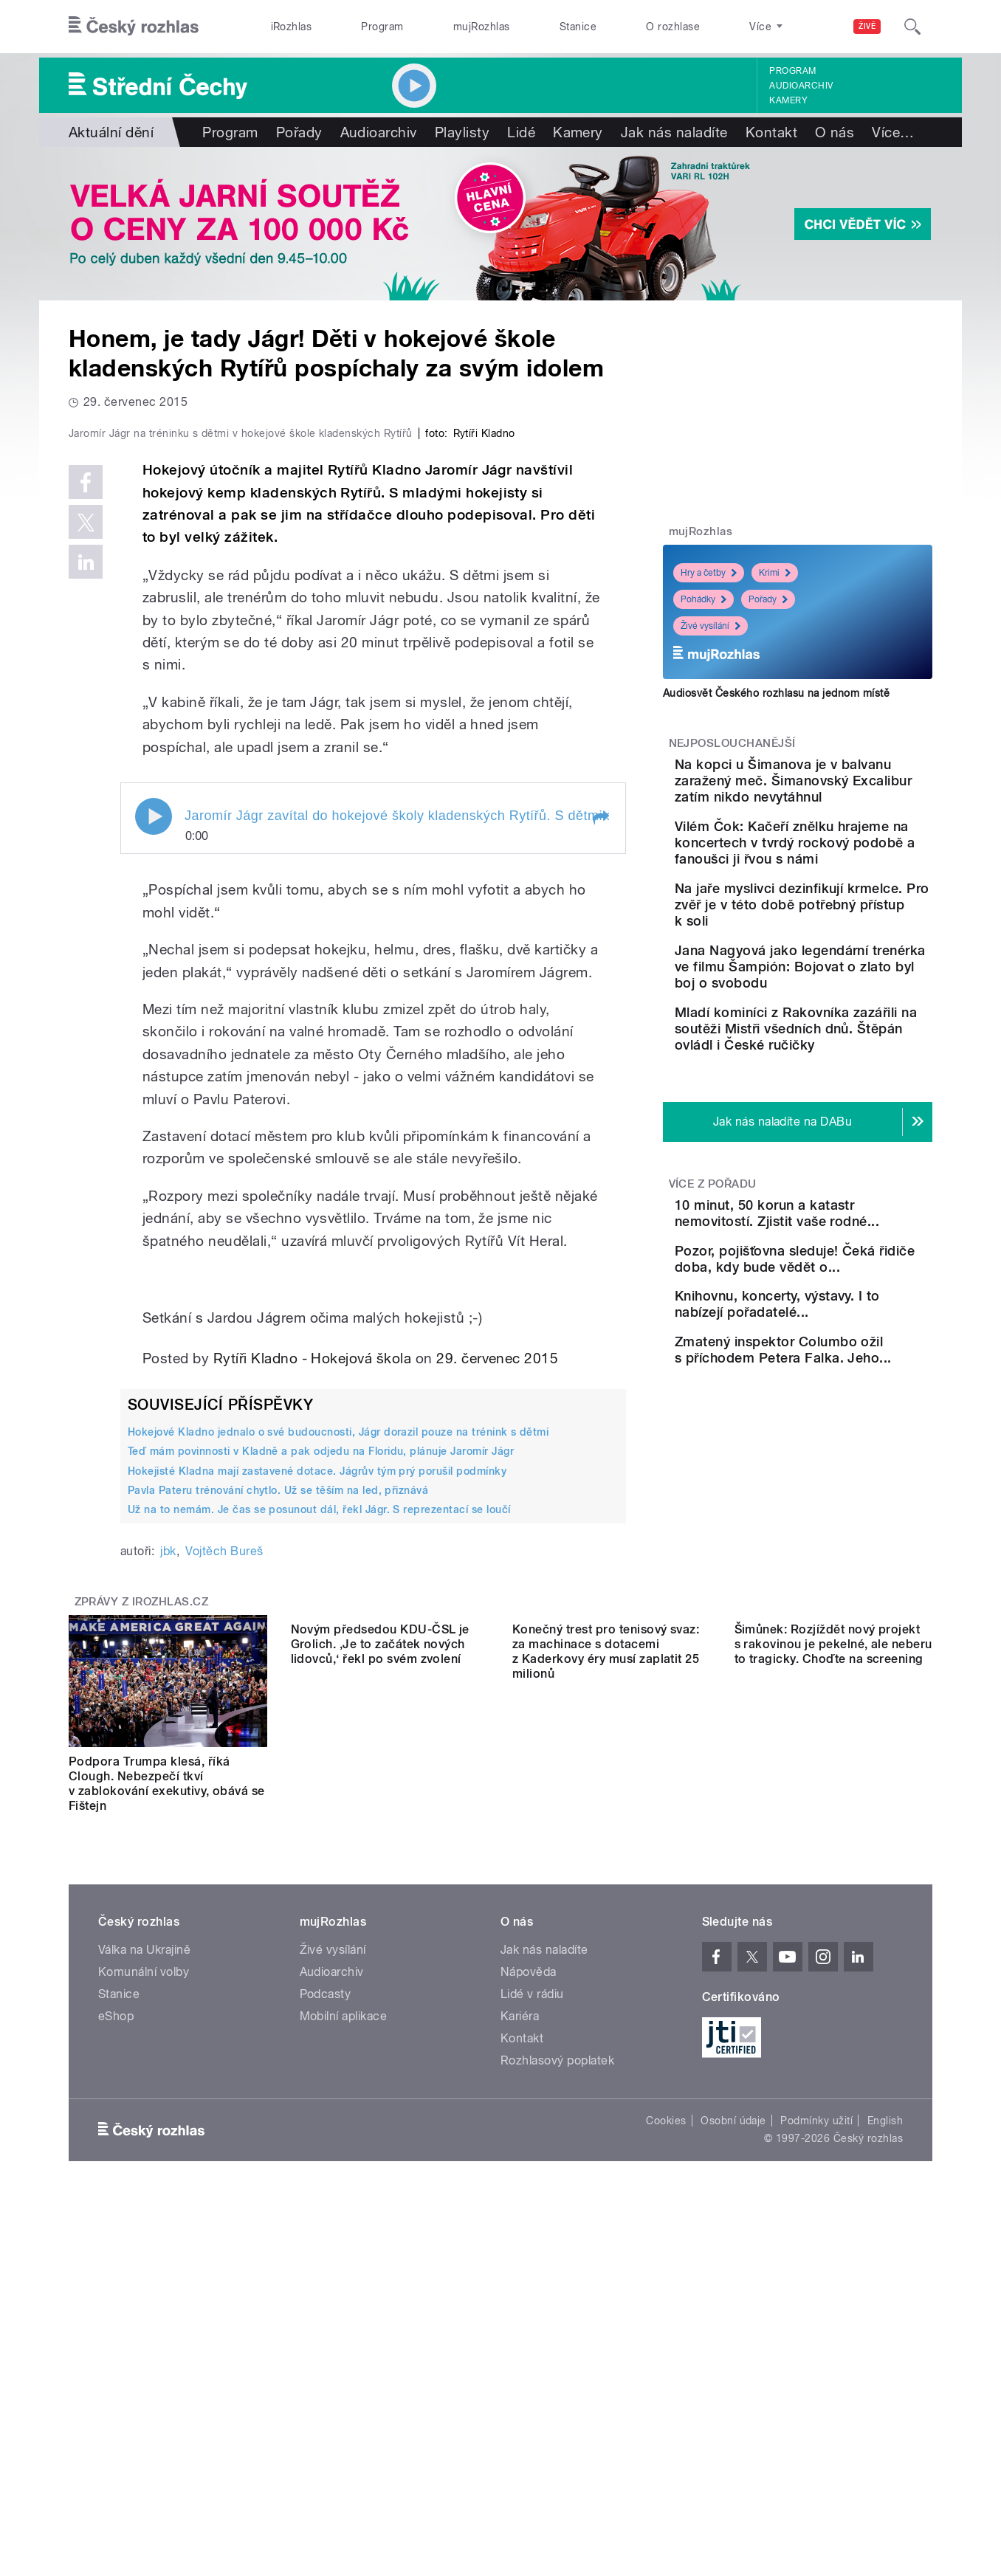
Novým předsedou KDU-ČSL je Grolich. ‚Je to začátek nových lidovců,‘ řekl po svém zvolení (380, 2090)
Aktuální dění (111, 132)
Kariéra (519, 2330)
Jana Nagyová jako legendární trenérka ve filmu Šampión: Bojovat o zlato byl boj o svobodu (839, 1023)
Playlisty (462, 132)
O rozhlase (673, 26)
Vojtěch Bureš (224, 1865)
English (885, 2434)
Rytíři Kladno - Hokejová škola (312, 1671)
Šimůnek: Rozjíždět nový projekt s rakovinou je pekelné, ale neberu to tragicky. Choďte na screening (833, 2090)
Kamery (788, 100)
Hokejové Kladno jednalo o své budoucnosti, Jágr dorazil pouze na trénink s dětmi (338, 1746)
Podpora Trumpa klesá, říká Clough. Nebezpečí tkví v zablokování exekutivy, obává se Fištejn (167, 2097)
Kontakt (771, 132)
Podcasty (325, 2308)
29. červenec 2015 (497, 1671)
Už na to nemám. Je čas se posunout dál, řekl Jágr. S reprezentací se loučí (319, 1823)
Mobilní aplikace (344, 2330)
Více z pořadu (713, 1264)
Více (893, 132)
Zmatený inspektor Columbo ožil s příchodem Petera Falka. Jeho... (841, 1503)
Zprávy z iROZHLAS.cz (142, 1915)
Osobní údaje (733, 2434)
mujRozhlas (481, 26)
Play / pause (153, 1130)
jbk (168, 1865)
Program (382, 26)
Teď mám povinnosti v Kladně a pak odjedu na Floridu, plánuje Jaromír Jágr (321, 1765)
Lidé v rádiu (532, 2308)
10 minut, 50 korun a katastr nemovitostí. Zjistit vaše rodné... (840, 1302)
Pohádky (703, 599)
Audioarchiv (801, 85)
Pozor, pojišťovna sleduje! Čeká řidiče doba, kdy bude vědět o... (839, 1369)
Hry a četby (709, 573)
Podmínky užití (816, 2434)
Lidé (521, 132)
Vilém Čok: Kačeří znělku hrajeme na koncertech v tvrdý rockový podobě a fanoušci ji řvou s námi (839, 867)
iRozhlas (291, 26)
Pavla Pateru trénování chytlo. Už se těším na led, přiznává (278, 1803)
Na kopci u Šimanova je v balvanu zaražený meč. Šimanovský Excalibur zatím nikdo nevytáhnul (836, 789)
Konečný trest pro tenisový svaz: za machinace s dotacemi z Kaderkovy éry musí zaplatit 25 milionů (605, 2097)
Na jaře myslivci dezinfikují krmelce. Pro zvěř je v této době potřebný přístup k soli (841, 945)
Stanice (578, 26)
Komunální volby (143, 2286)
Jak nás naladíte (674, 132)
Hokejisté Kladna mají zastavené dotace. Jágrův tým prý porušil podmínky (317, 1784)
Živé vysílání (710, 626)
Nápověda (528, 2286)
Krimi (775, 573)
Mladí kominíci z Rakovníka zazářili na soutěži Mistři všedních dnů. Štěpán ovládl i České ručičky (844, 1102)
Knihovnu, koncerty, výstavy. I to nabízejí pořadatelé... (821, 1436)
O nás (834, 132)
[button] (600, 1131)
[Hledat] (912, 26)
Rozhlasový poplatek (557, 2374)
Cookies (666, 2434)
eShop (116, 2330)
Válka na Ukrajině (144, 2263)
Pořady (299, 132)
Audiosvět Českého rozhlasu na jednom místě (776, 693)
